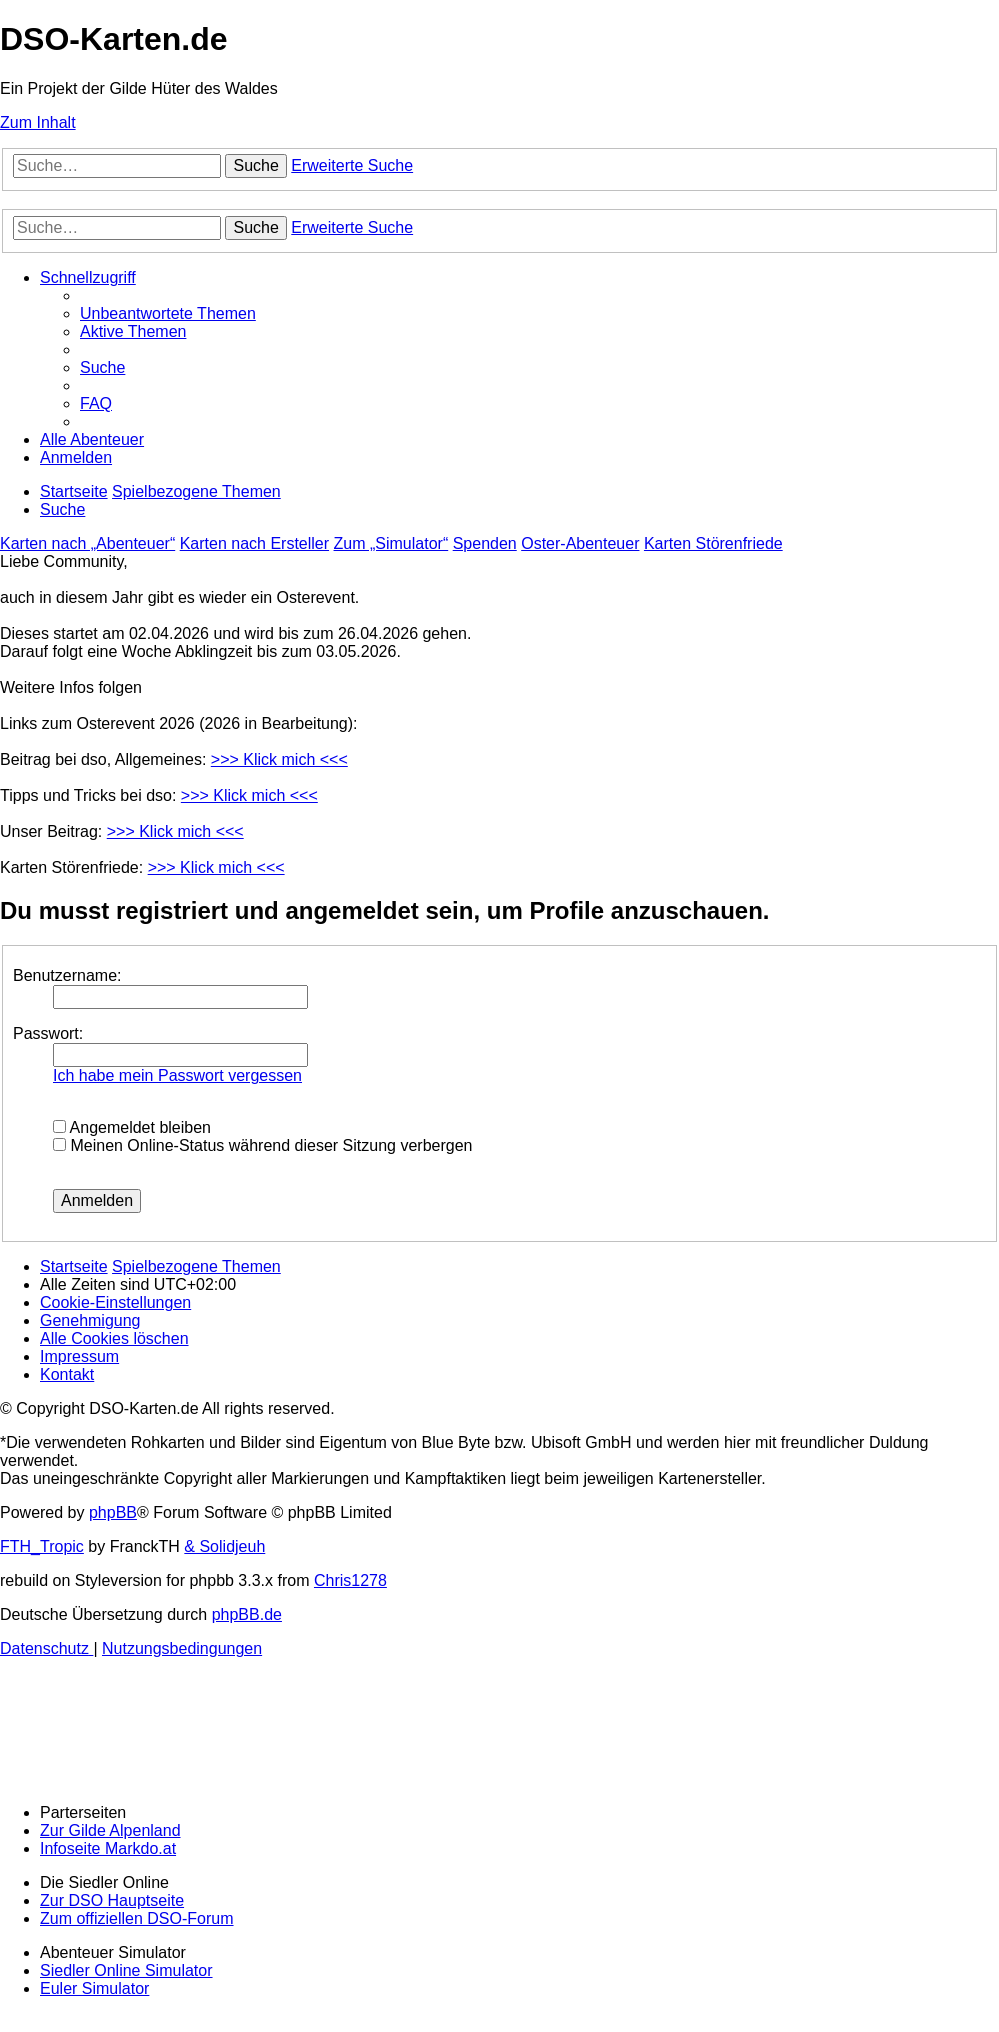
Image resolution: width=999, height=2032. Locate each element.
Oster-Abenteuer (580, 543)
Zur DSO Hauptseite (112, 1900)
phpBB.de (247, 1614)
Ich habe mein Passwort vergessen (177, 1075)
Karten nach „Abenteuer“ (87, 543)
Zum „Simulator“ (391, 543)
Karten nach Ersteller (254, 543)
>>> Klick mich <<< (279, 759)
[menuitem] (168, 313)
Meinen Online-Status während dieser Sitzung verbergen (262, 1145)
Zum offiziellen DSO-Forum (137, 1918)
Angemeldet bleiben (132, 1127)
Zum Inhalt (38, 122)
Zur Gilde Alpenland (110, 1830)
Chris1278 (350, 1580)
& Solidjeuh (224, 1546)
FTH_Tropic (42, 1546)
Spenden (485, 543)
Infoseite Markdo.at (108, 1848)
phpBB (113, 1512)
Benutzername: (67, 975)
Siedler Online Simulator (126, 1970)
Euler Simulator (94, 1988)
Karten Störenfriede (713, 543)
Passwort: (48, 1033)
